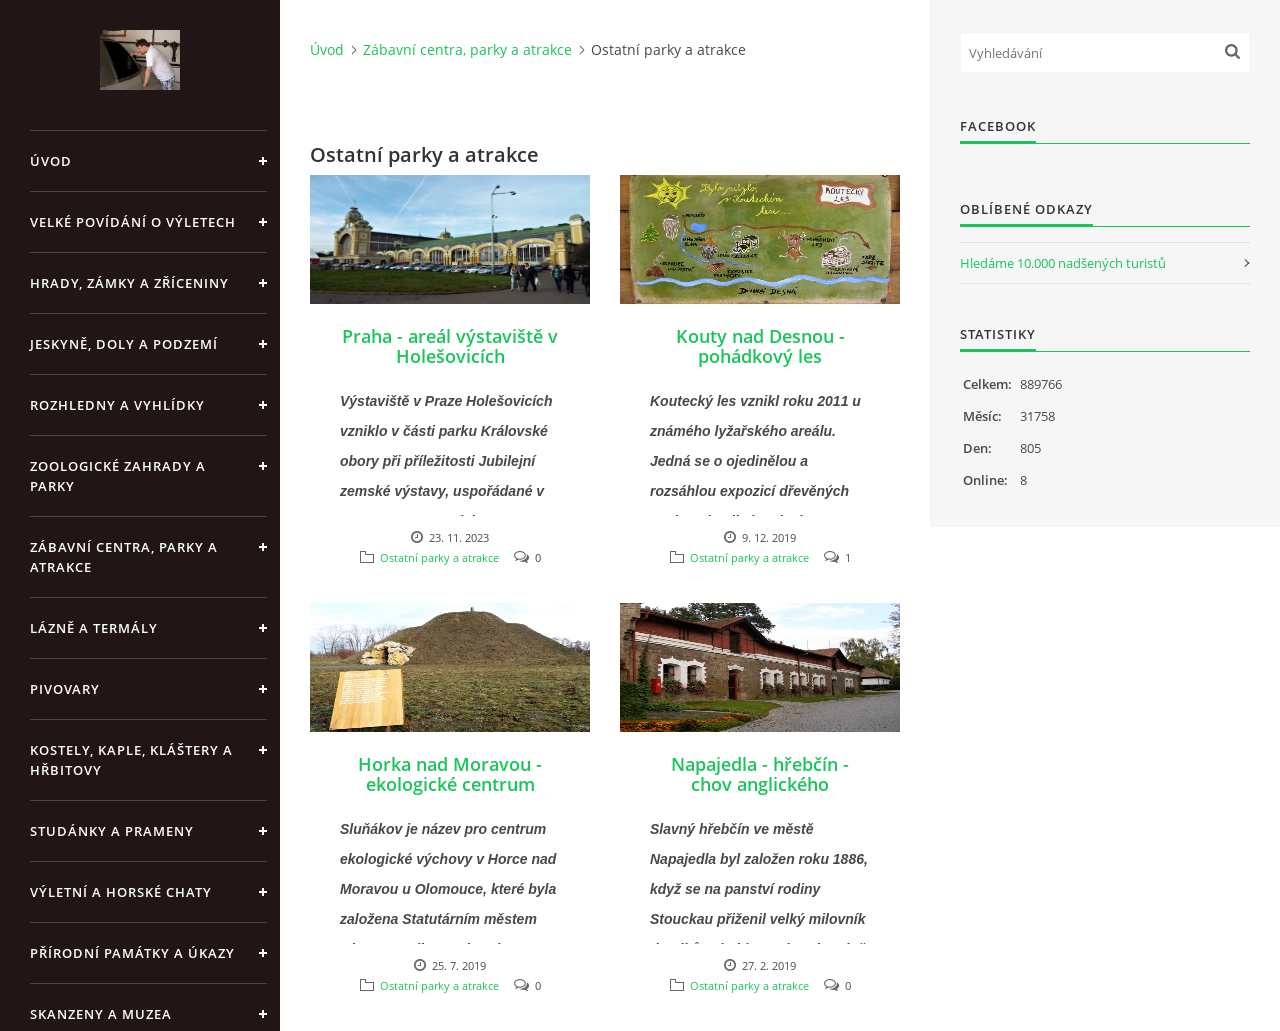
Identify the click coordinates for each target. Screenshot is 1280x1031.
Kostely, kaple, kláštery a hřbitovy (131, 760)
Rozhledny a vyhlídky (117, 405)
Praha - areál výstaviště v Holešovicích (450, 346)
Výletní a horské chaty (121, 892)
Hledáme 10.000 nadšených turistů (1063, 263)
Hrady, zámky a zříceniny (129, 283)
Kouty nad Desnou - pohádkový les (760, 346)
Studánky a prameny (112, 831)
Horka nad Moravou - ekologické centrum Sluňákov (450, 784)
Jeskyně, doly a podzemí (124, 344)
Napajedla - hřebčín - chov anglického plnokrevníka (760, 784)
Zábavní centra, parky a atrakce (124, 557)
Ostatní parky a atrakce (439, 557)
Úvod (51, 161)
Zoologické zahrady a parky (118, 476)
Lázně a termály (94, 628)
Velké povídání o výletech (133, 222)
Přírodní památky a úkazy (132, 953)
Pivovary (65, 689)
